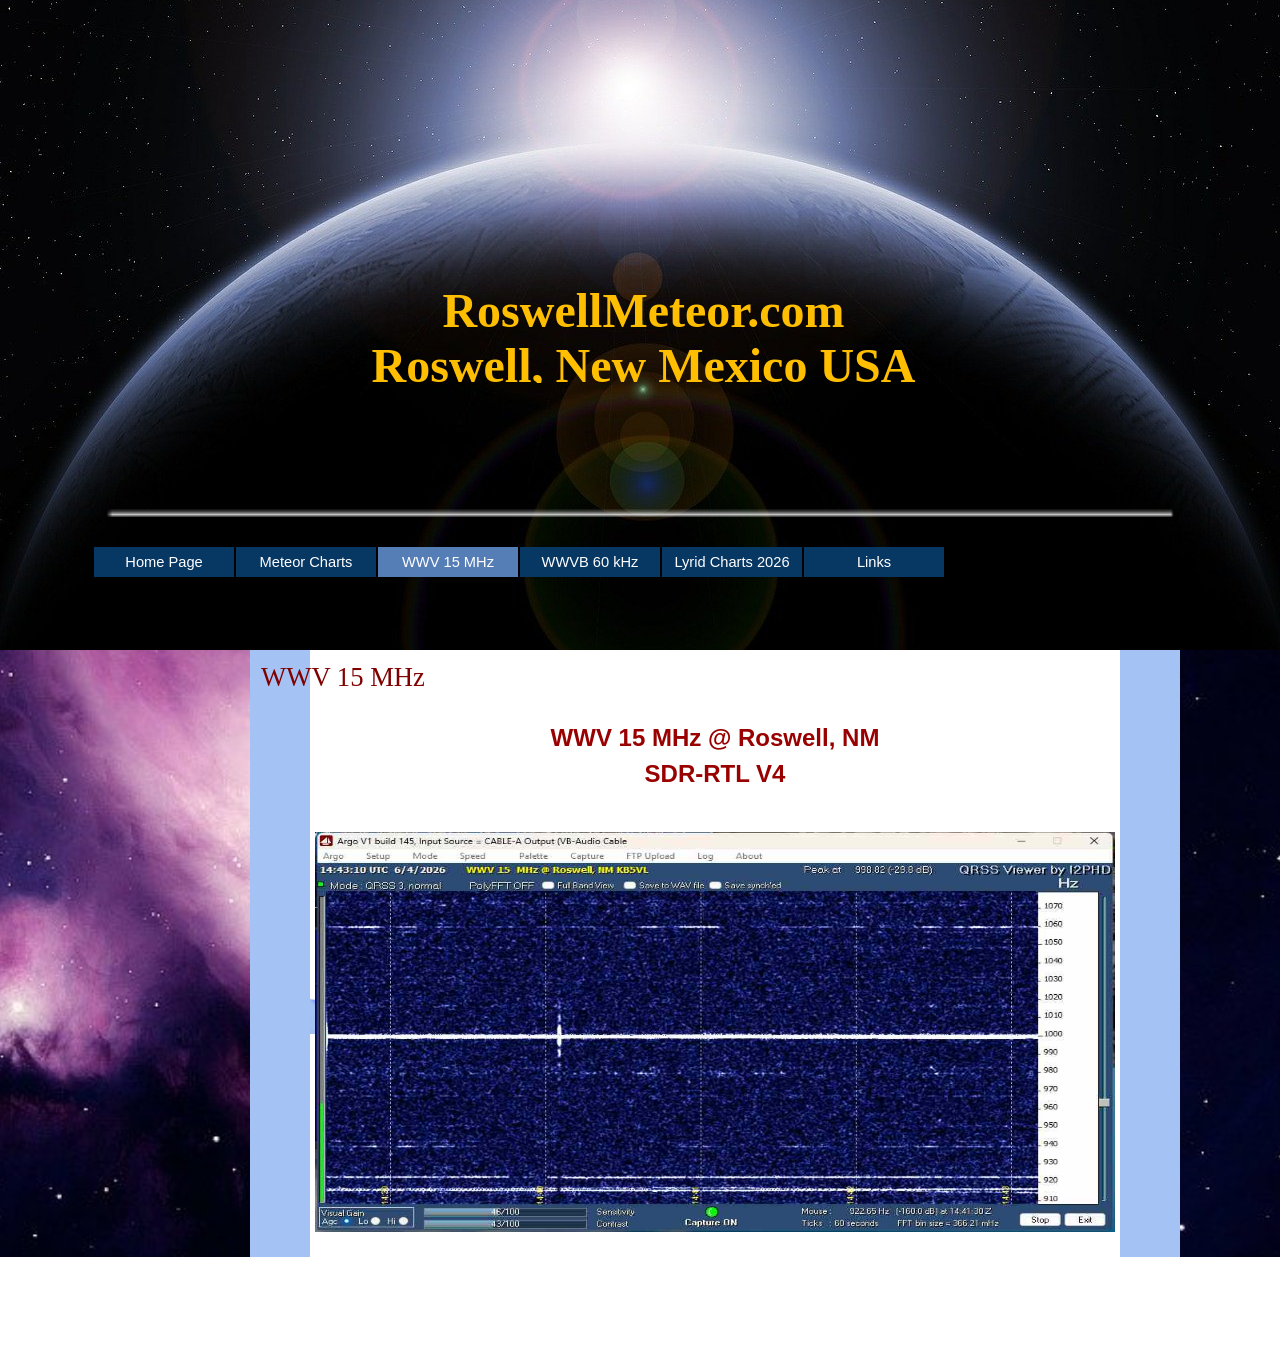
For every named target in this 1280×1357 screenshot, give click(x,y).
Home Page (163, 562)
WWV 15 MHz (448, 562)
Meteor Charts (306, 562)
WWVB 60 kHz (590, 562)
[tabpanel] (643, 348)
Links (874, 562)
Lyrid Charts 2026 (731, 562)
